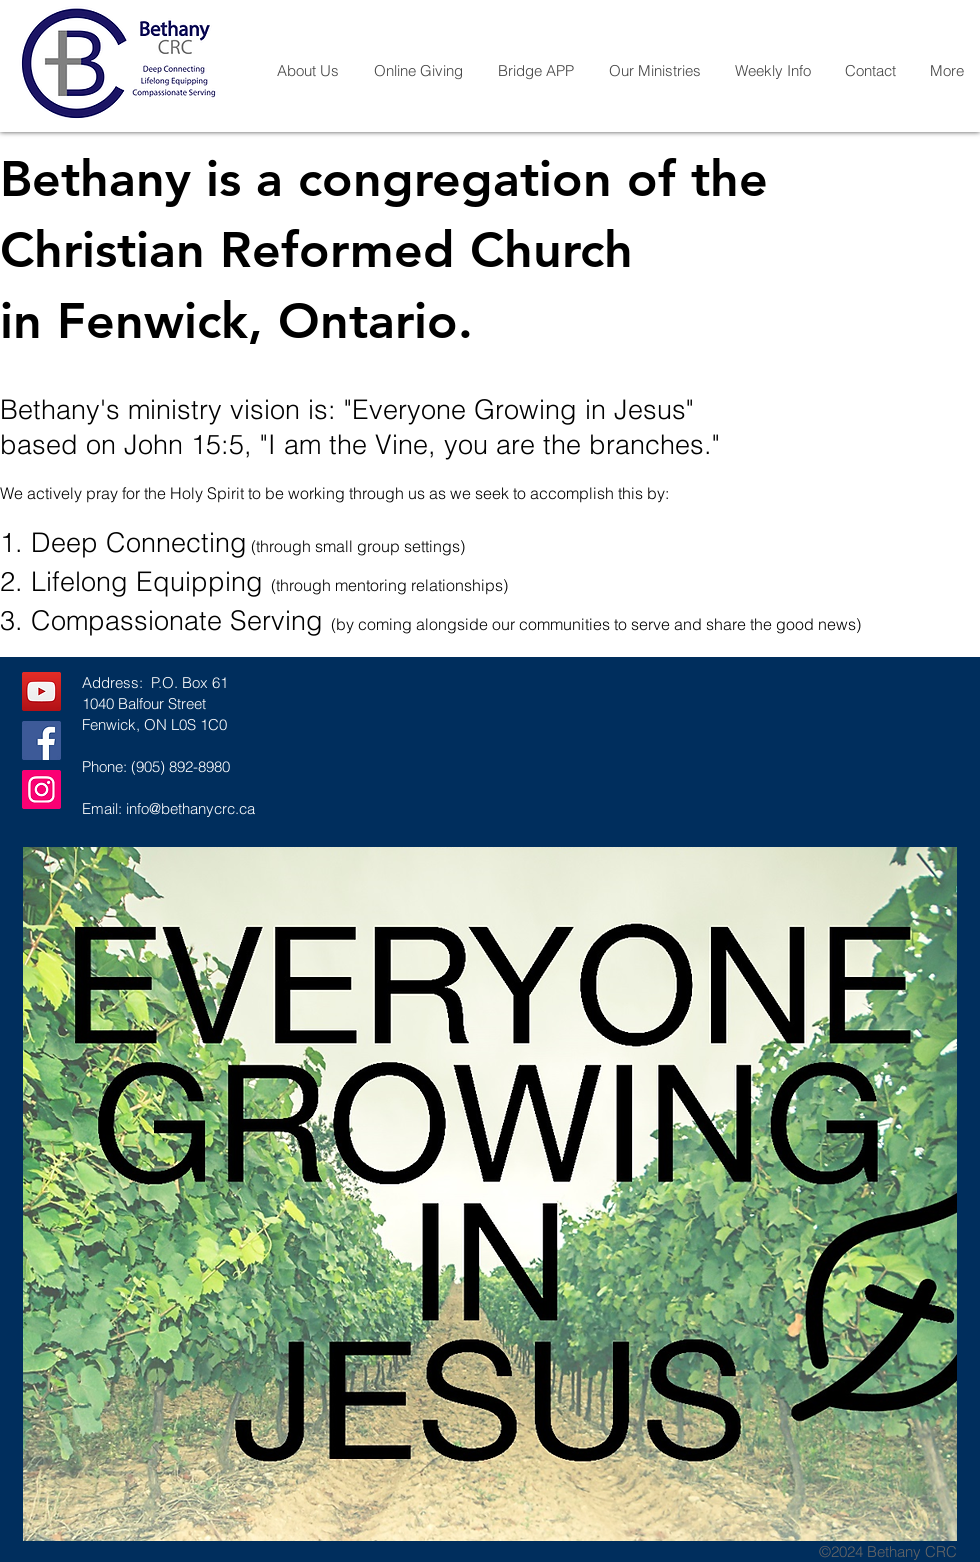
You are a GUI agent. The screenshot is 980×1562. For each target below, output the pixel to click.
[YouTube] (41, 691)
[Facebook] (41, 740)
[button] (308, 71)
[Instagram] (41, 789)
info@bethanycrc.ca (190, 808)
